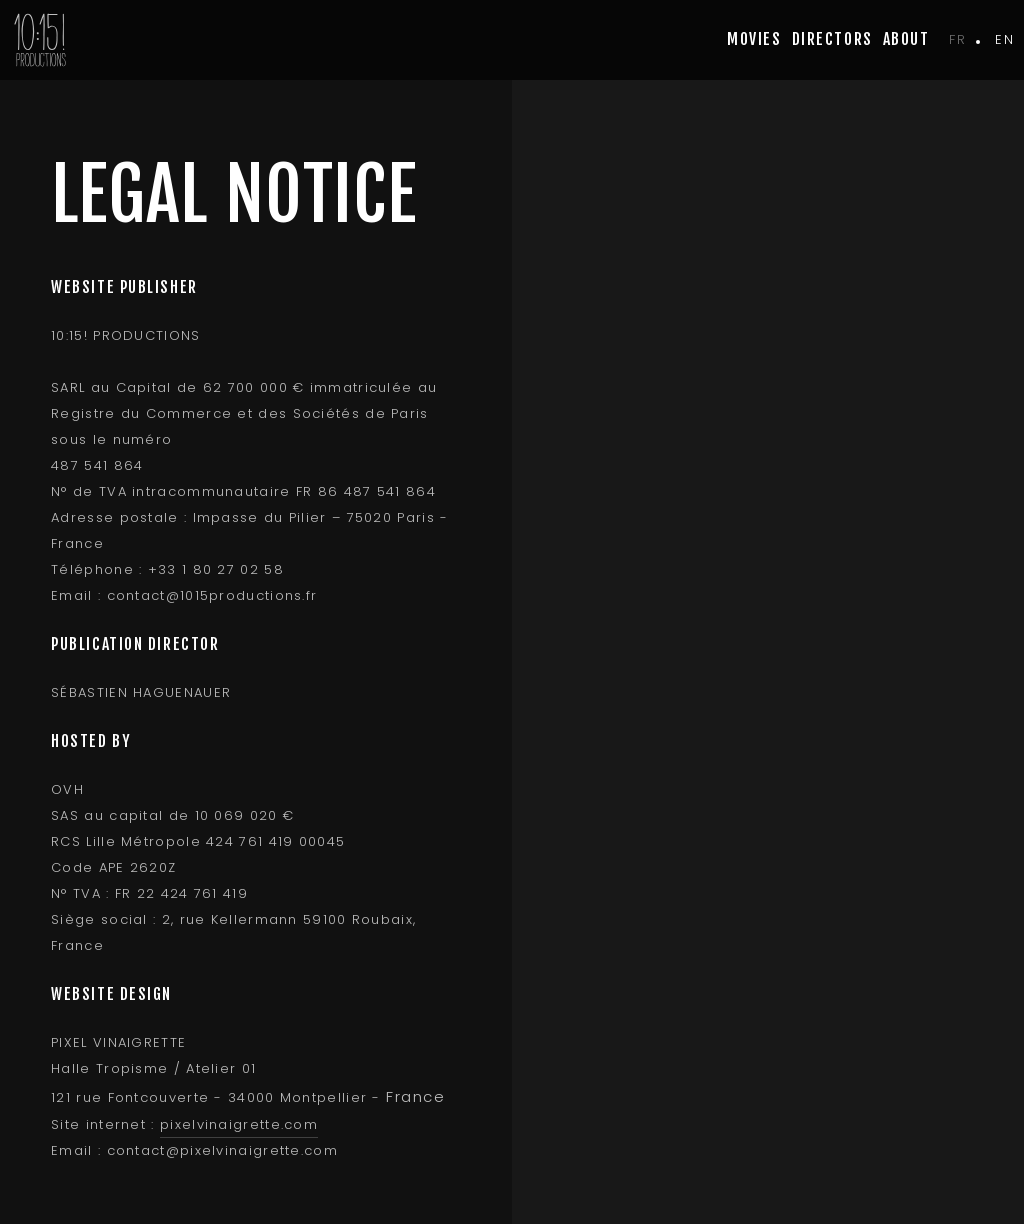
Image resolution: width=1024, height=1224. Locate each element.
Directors (832, 39)
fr (957, 39)
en (1004, 39)
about (906, 39)
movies (754, 39)
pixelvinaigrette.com (239, 1124)
